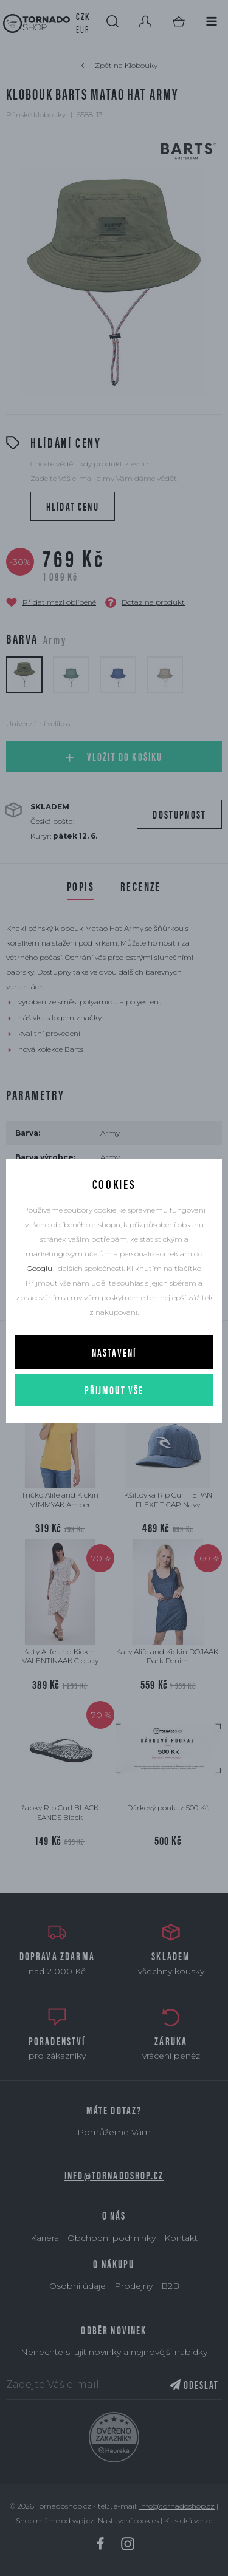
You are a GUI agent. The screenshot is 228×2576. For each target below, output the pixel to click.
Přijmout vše (114, 1389)
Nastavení (114, 1352)
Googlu (39, 1268)
